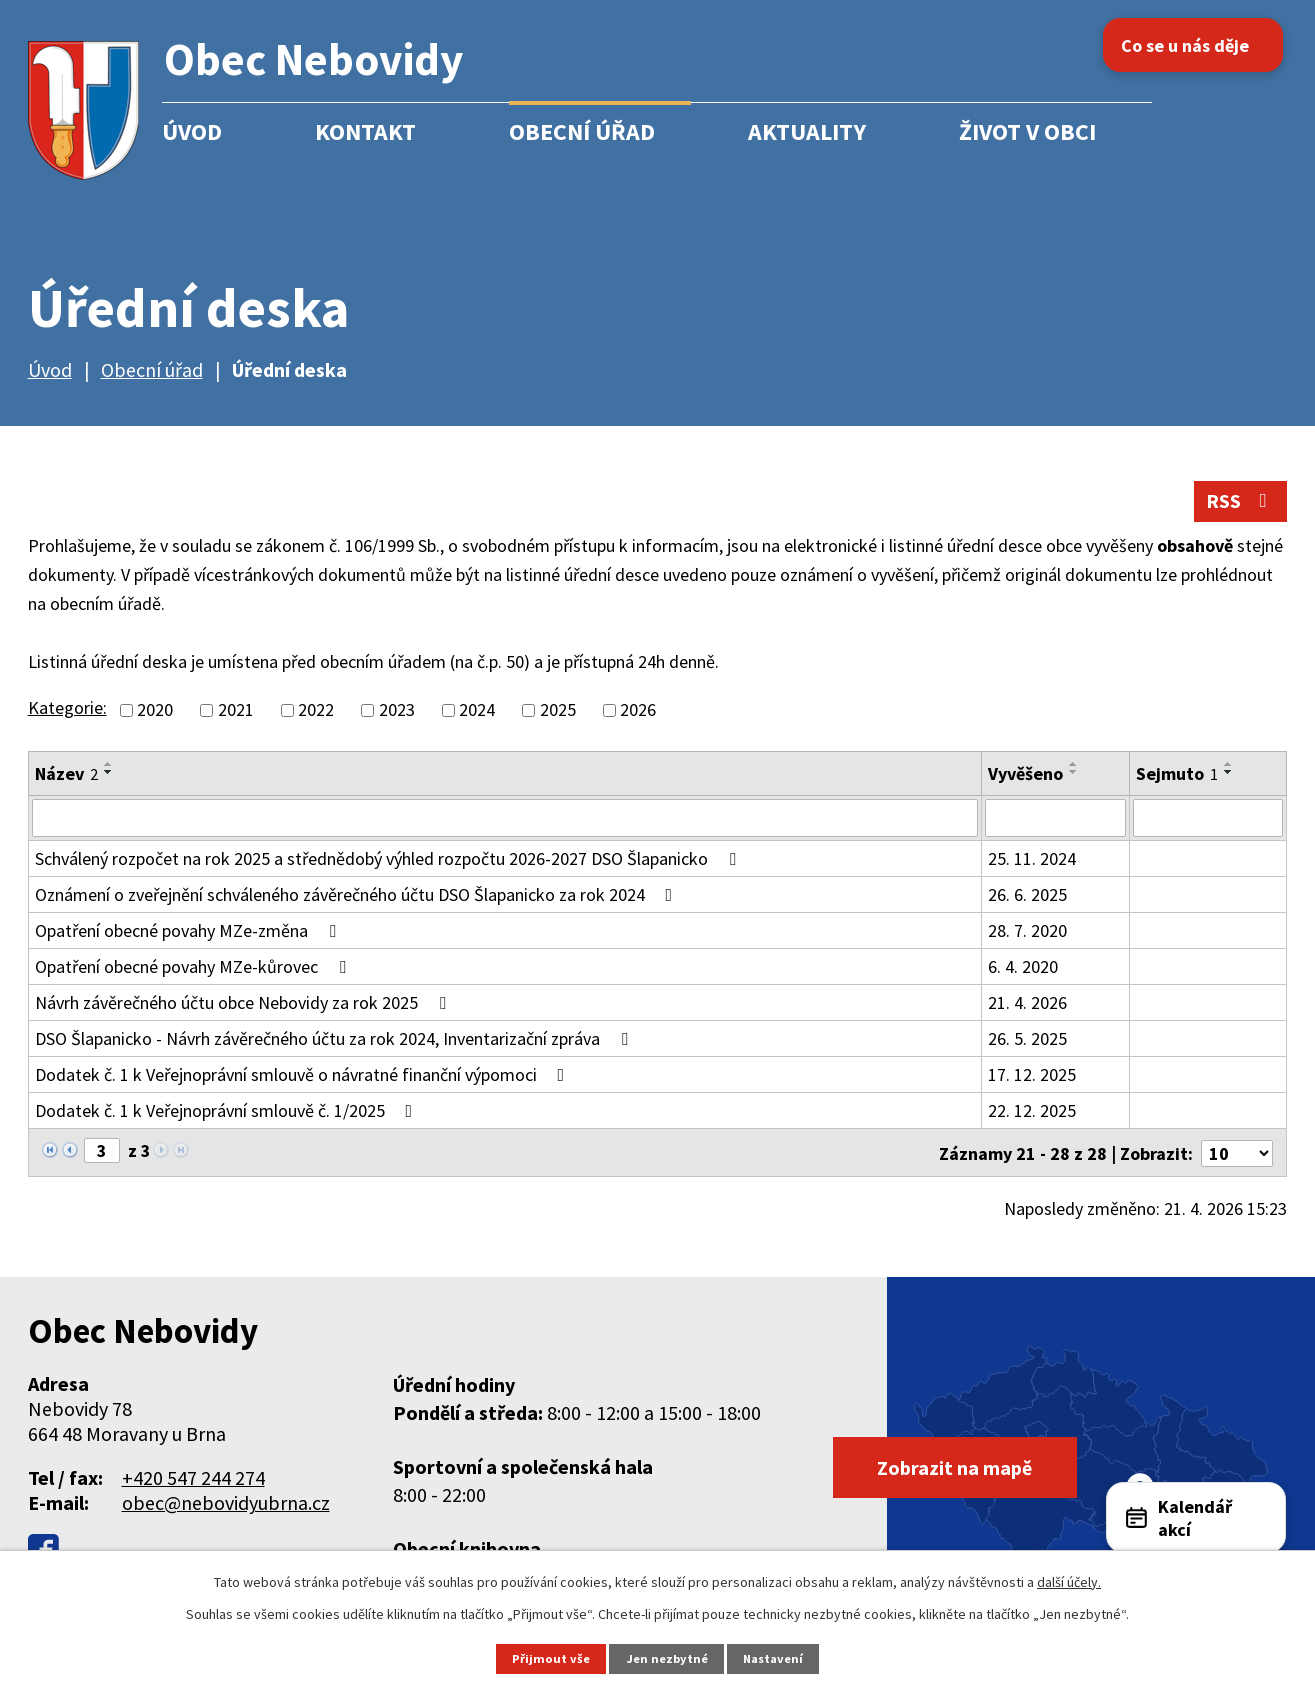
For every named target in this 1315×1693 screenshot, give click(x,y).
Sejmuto (1177, 774)
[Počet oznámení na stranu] (1237, 1152)
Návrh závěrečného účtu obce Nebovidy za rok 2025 (244, 1003)
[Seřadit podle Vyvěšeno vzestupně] (1074, 765)
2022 (316, 711)
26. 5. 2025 (1027, 1039)
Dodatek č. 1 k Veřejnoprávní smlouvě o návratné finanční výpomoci (304, 1075)
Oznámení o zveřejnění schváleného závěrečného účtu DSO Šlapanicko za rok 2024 (358, 895)
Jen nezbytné (666, 1658)
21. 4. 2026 (1027, 1003)
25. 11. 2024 (1032, 859)
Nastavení (772, 1658)
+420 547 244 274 (193, 1476)
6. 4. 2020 (1023, 967)
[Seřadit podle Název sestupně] (109, 773)
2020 (155, 711)
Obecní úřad (582, 131)
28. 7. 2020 (1027, 931)
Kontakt (365, 131)
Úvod (192, 131)
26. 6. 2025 (1027, 895)
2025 (558, 711)
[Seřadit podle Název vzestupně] (109, 765)
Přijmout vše (551, 1658)
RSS (1240, 502)
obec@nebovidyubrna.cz (226, 1501)
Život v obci (1027, 131)
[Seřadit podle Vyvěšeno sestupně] (1074, 773)
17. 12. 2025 (1032, 1075)
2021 (236, 711)
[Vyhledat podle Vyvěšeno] (1055, 819)
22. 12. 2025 (1032, 1111)
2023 (397, 711)
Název (66, 774)
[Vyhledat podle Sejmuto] (1208, 819)
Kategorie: (67, 709)
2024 (477, 711)
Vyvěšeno (1025, 774)
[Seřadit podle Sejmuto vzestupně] (1229, 765)
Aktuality (807, 131)
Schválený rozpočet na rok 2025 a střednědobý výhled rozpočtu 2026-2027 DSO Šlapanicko (389, 859)
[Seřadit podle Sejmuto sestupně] (1229, 773)
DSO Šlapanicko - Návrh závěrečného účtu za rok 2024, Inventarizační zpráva (335, 1039)
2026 (638, 711)
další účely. (1069, 1582)
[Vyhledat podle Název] (505, 819)
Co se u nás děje (1189, 45)
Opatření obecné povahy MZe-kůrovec (194, 967)
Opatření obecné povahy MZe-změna (189, 931)
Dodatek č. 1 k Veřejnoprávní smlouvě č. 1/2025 (228, 1111)
